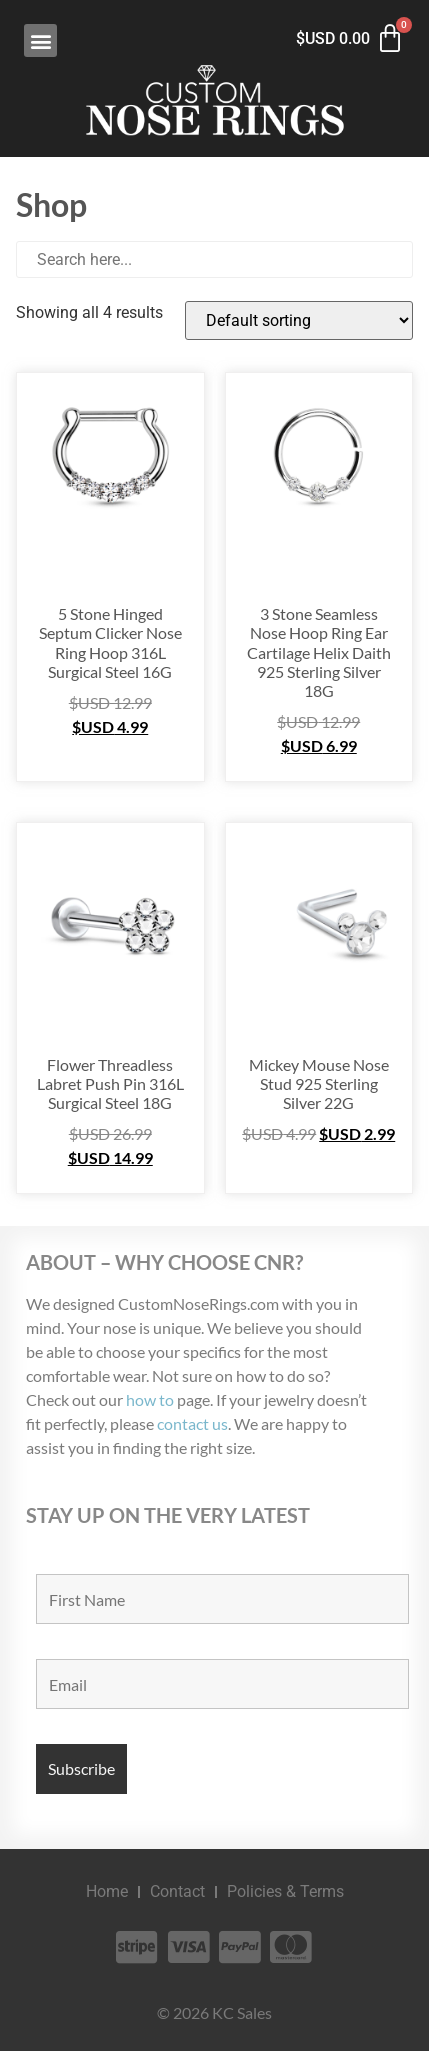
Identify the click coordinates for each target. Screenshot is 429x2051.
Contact (177, 1891)
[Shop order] (299, 320)
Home (107, 1891)
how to (150, 1399)
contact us (192, 1423)
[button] (40, 40)
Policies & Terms (285, 1891)
